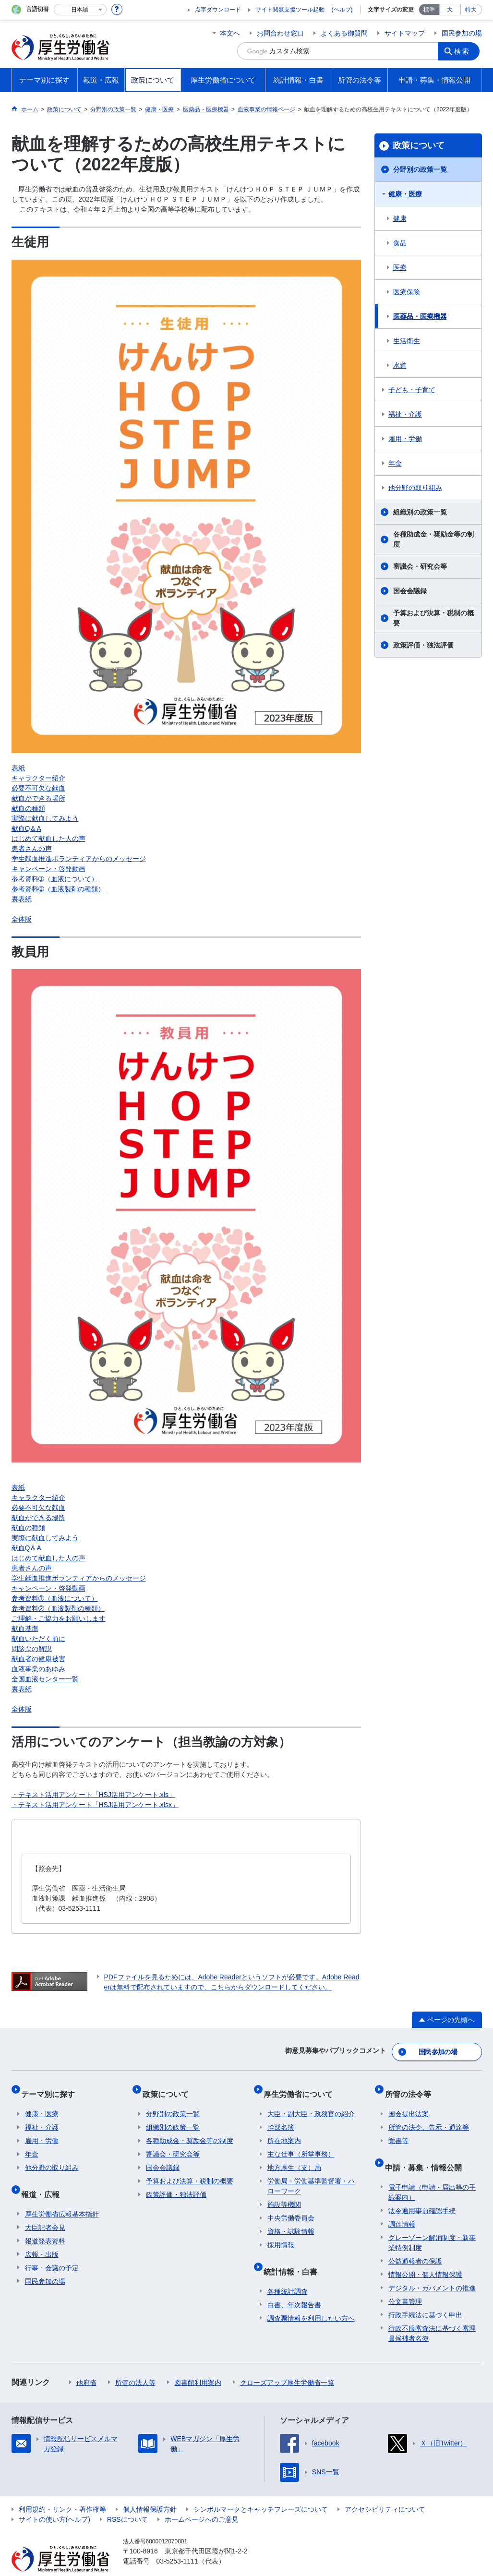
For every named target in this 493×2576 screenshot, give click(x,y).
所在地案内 (284, 2130)
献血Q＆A (26, 828)
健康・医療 (405, 194)
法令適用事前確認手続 (422, 2192)
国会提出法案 (408, 2103)
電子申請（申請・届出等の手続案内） (432, 2173)
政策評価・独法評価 (423, 645)
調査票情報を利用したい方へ (311, 2299)
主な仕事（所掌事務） (301, 2143)
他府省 (86, 2364)
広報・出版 (42, 2236)
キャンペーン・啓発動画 (48, 869)
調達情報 (401, 2205)
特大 (471, 9)
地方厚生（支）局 (294, 2157)
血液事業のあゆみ (38, 1669)
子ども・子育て (411, 390)
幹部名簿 (280, 2117)
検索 (465, 51)
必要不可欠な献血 (38, 788)
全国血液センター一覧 (45, 1679)
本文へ (230, 33)
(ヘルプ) (342, 9)
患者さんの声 (32, 848)
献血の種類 (28, 808)
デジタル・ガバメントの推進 (432, 2269)
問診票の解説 (32, 1649)
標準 (429, 9)
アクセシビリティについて (385, 2490)
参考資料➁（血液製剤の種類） (58, 889)
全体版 (22, 919)
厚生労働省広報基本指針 (62, 2195)
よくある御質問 (344, 33)
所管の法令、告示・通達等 (428, 2117)
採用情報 (280, 2234)
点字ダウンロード (218, 9)
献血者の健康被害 (38, 1659)
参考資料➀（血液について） (55, 879)
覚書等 (398, 2130)
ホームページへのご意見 (202, 2500)
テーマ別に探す (52, 2087)
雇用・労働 (405, 439)
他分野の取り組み (415, 487)
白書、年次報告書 (294, 2286)
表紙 (18, 768)
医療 (400, 267)
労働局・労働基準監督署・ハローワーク (311, 2175)
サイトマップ (405, 33)
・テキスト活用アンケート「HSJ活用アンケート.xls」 (93, 1794)
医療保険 (406, 292)
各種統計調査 (287, 2272)
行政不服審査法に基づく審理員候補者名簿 (432, 2315)
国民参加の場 (462, 33)
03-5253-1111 (177, 2542)
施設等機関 (284, 2194)
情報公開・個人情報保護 (425, 2256)
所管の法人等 (135, 2364)
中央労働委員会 (290, 2207)
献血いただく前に (38, 1638)
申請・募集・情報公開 (426, 2152)
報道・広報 (44, 2179)
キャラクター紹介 (38, 778)
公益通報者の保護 (415, 2242)
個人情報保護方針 (150, 2490)
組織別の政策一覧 (420, 512)
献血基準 (25, 1628)
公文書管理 (405, 2283)
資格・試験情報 (290, 2221)
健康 (400, 218)
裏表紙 (22, 899)
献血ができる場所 (38, 798)
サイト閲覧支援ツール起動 (290, 9)
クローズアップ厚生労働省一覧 (287, 2364)
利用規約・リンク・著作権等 (62, 2490)
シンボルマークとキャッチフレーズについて (260, 2490)
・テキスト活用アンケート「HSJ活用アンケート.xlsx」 (95, 1805)
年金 (395, 463)
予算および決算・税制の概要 (433, 618)
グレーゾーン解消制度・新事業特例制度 (432, 2224)
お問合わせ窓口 (280, 33)
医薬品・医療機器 (420, 316)
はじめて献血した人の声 (48, 838)
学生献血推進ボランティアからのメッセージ (79, 859)
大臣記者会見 (45, 2209)
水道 (400, 365)
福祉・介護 (405, 414)
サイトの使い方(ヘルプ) (54, 2500)
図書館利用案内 (197, 2364)
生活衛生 (406, 341)
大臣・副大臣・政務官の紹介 (311, 2103)
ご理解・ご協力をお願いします (59, 1618)
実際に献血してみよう (45, 818)
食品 (400, 243)
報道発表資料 (45, 2222)
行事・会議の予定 (52, 2249)
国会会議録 (410, 591)
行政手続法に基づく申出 (425, 2296)
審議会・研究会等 (420, 566)
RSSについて (127, 2500)
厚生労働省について (302, 2087)
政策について (419, 145)
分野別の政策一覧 (420, 169)
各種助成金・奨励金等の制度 (433, 539)
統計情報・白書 (294, 2257)
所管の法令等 (411, 2087)
